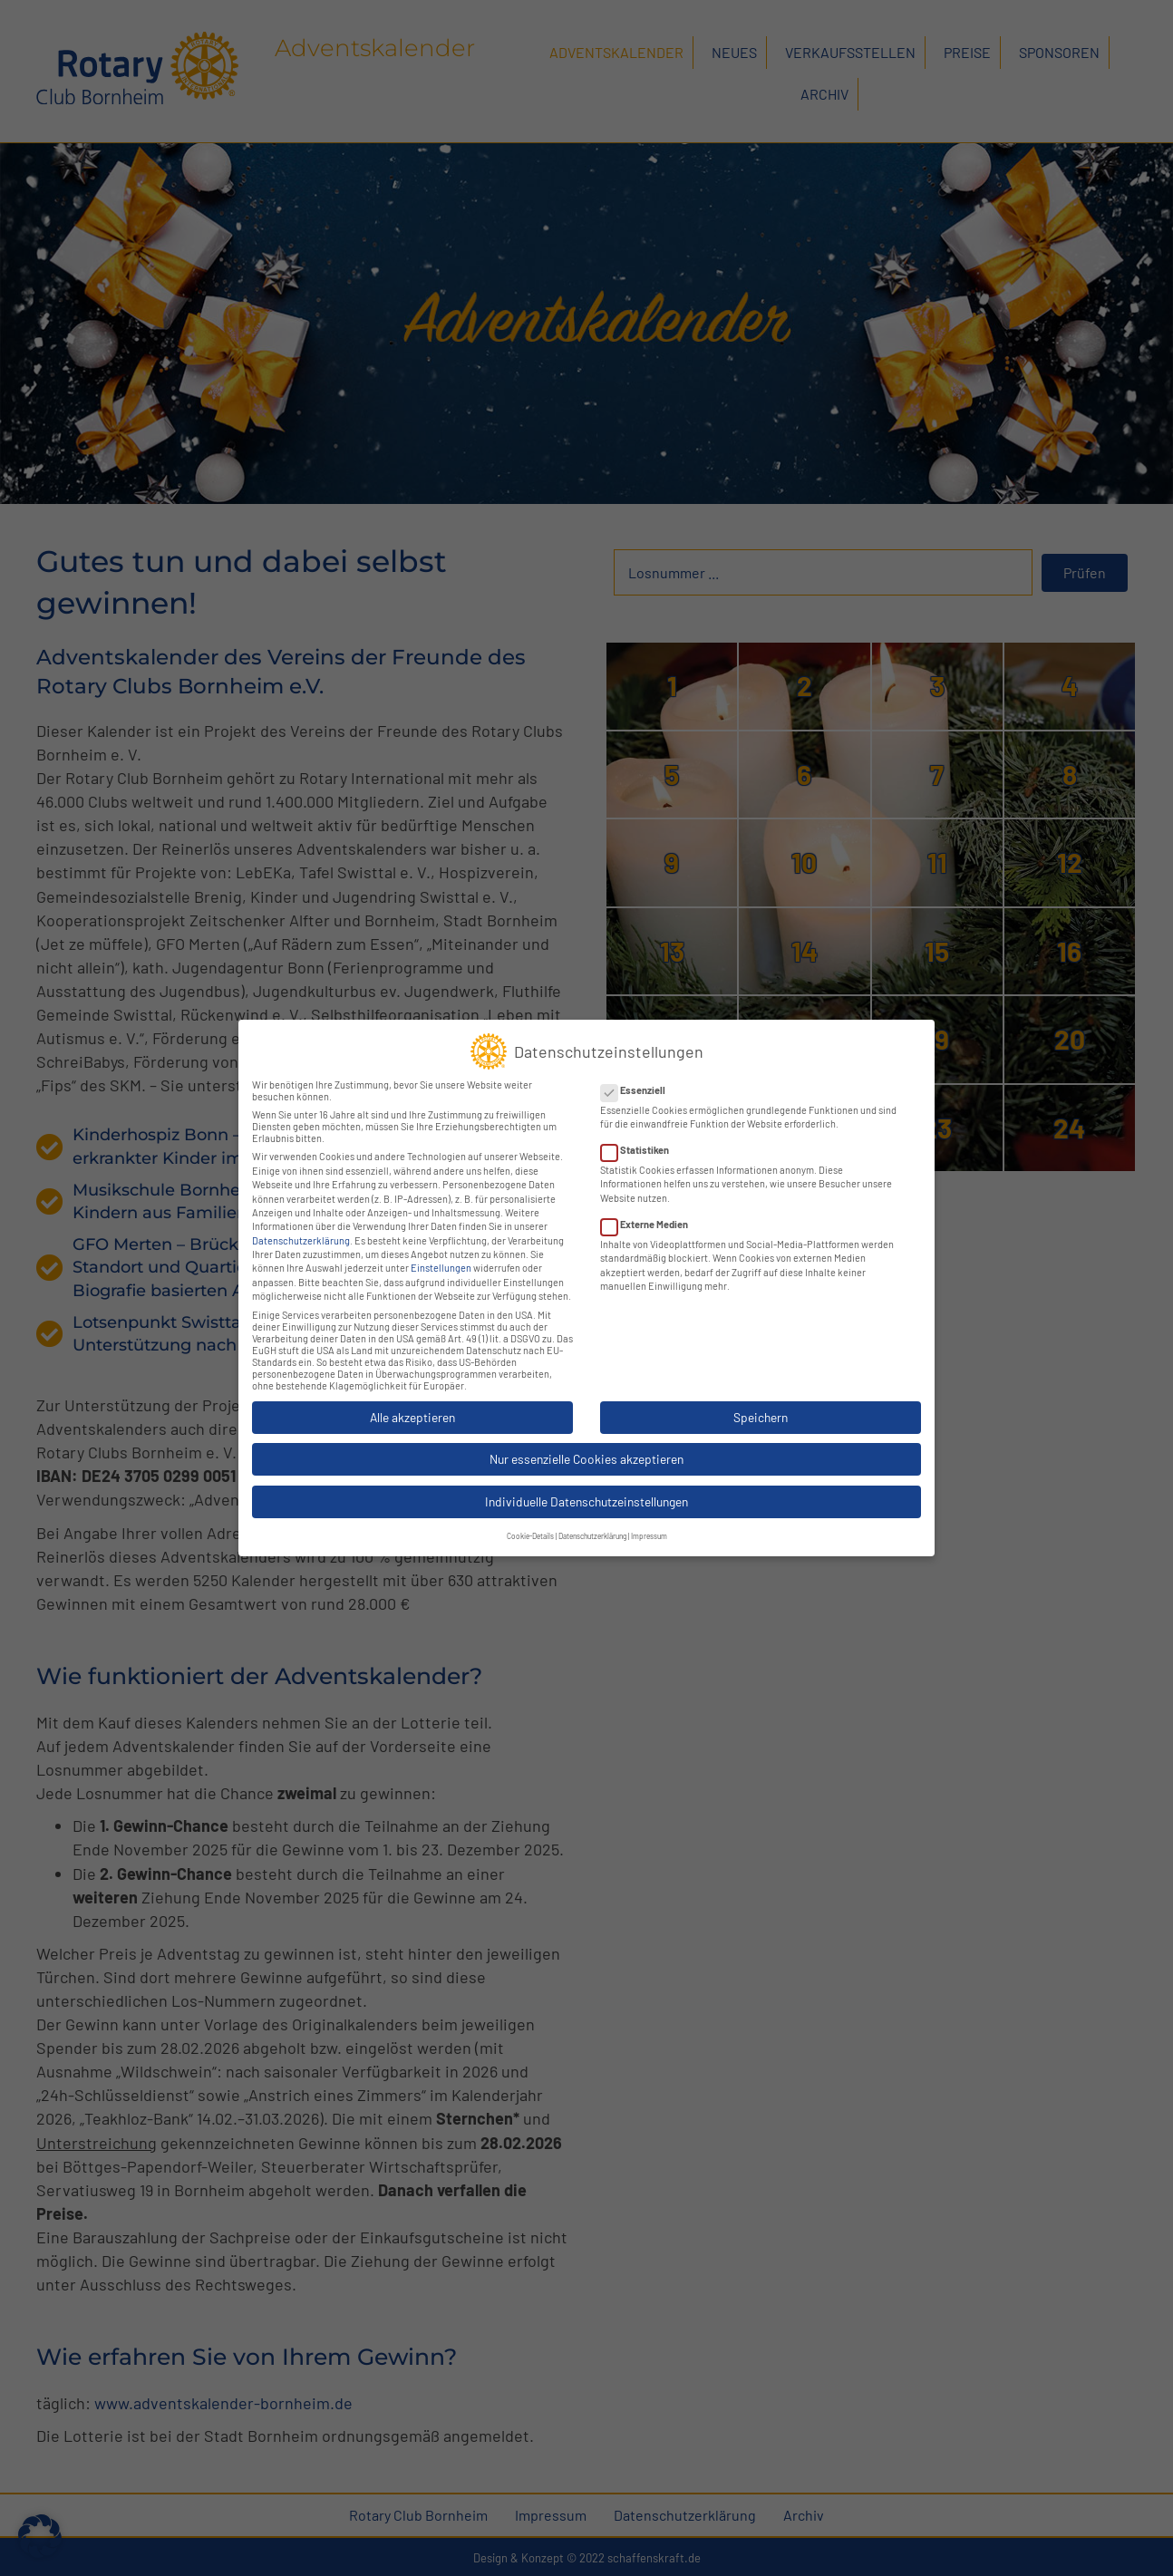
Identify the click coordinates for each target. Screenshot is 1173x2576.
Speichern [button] (760, 1401)
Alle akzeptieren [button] (412, 1401)
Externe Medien (650, 1209)
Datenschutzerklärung (301, 1225)
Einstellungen (441, 1252)
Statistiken (640, 1134)
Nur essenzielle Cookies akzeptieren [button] (586, 1443)
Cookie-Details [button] (530, 1520)
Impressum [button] (649, 1520)
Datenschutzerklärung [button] (592, 1520)
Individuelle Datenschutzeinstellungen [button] (586, 1486)
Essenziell (638, 1074)
